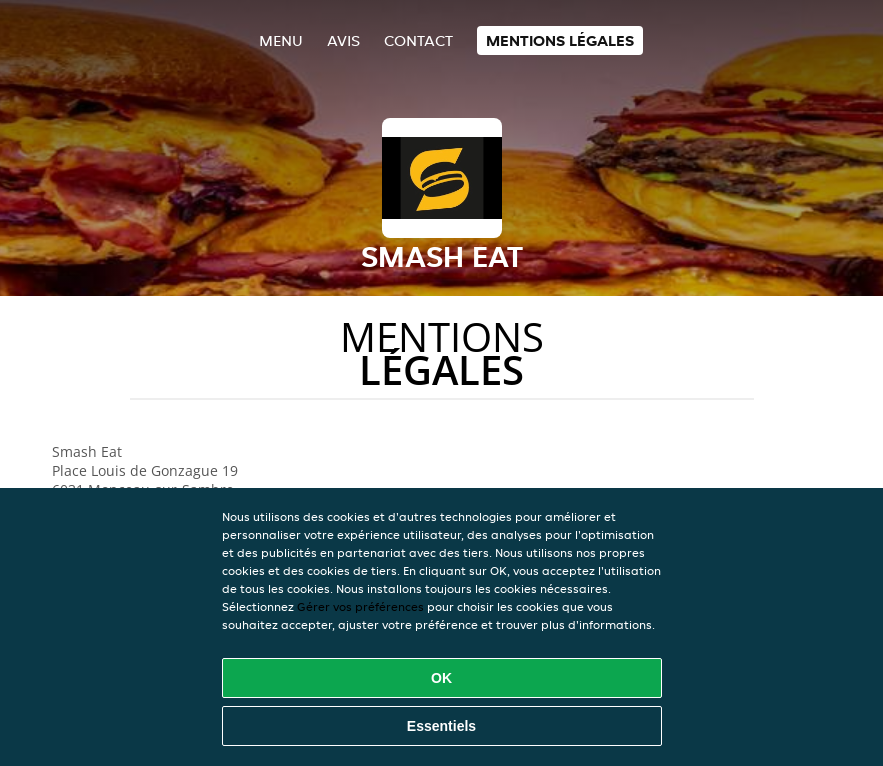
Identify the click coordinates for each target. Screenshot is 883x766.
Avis (343, 40)
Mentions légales (560, 40)
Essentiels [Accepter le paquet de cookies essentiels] (441, 726)
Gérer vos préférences (360, 606)
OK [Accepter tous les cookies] (441, 678)
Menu (281, 40)
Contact (418, 40)
